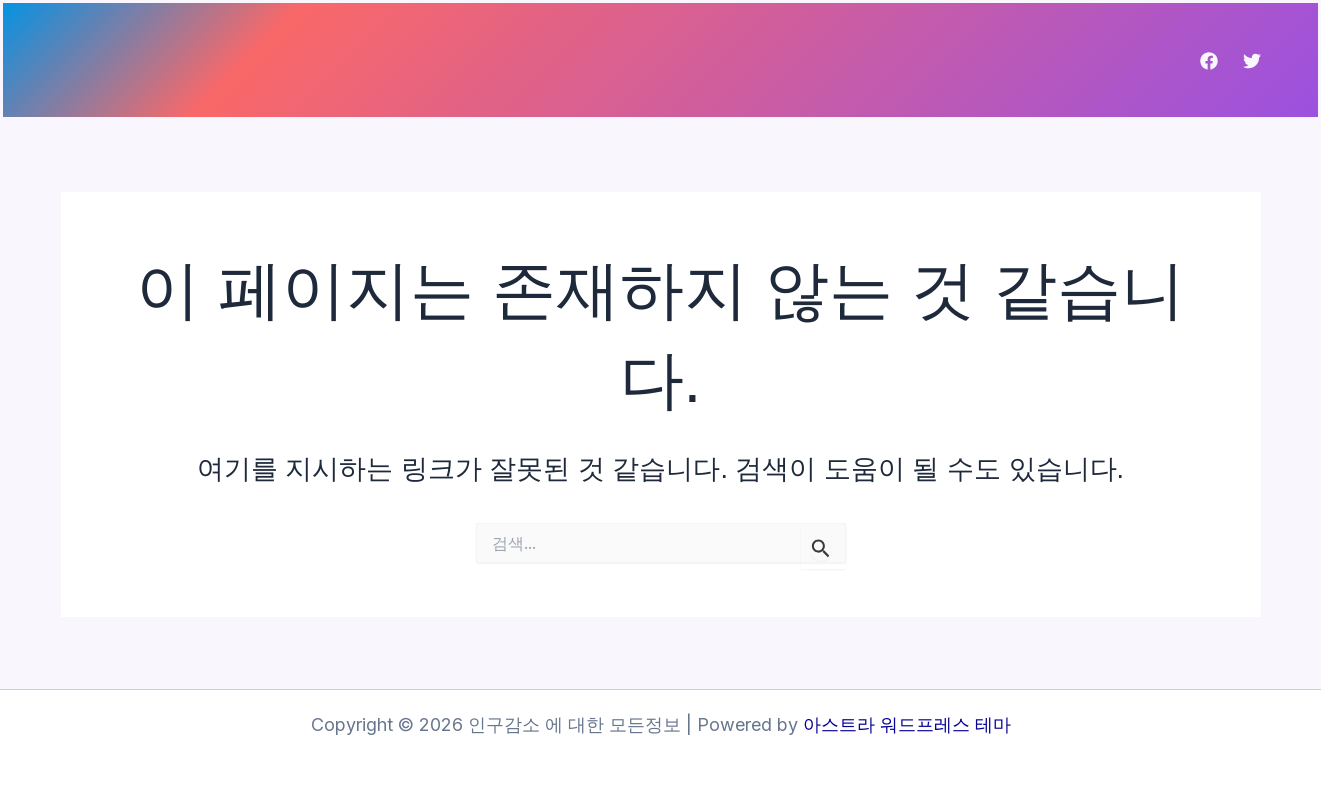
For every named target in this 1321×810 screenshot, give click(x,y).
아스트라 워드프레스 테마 (907, 724)
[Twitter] (1252, 61)
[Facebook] (1209, 61)
